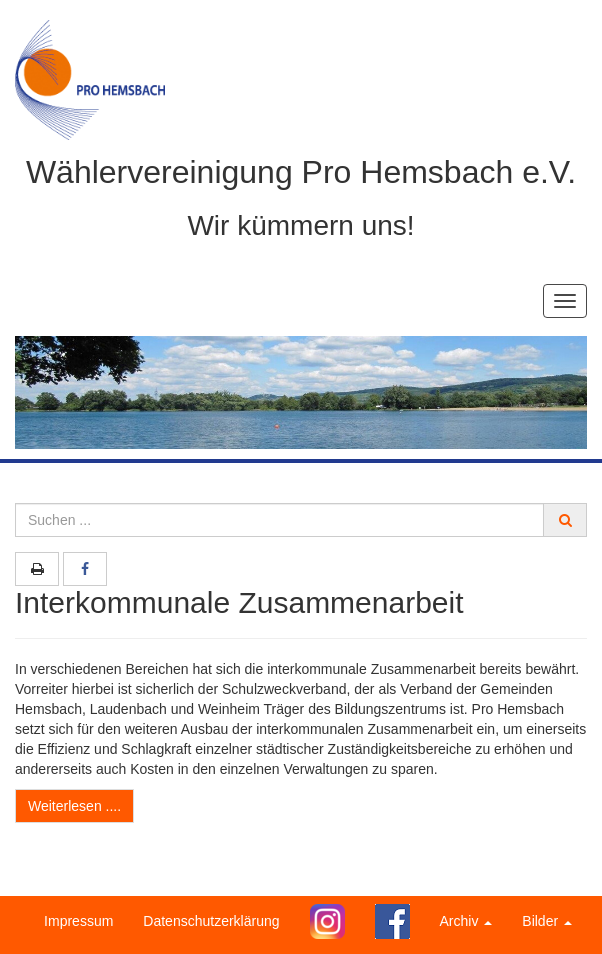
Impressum (78, 921)
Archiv (466, 921)
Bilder (547, 921)
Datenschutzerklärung (211, 921)
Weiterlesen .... (74, 806)
